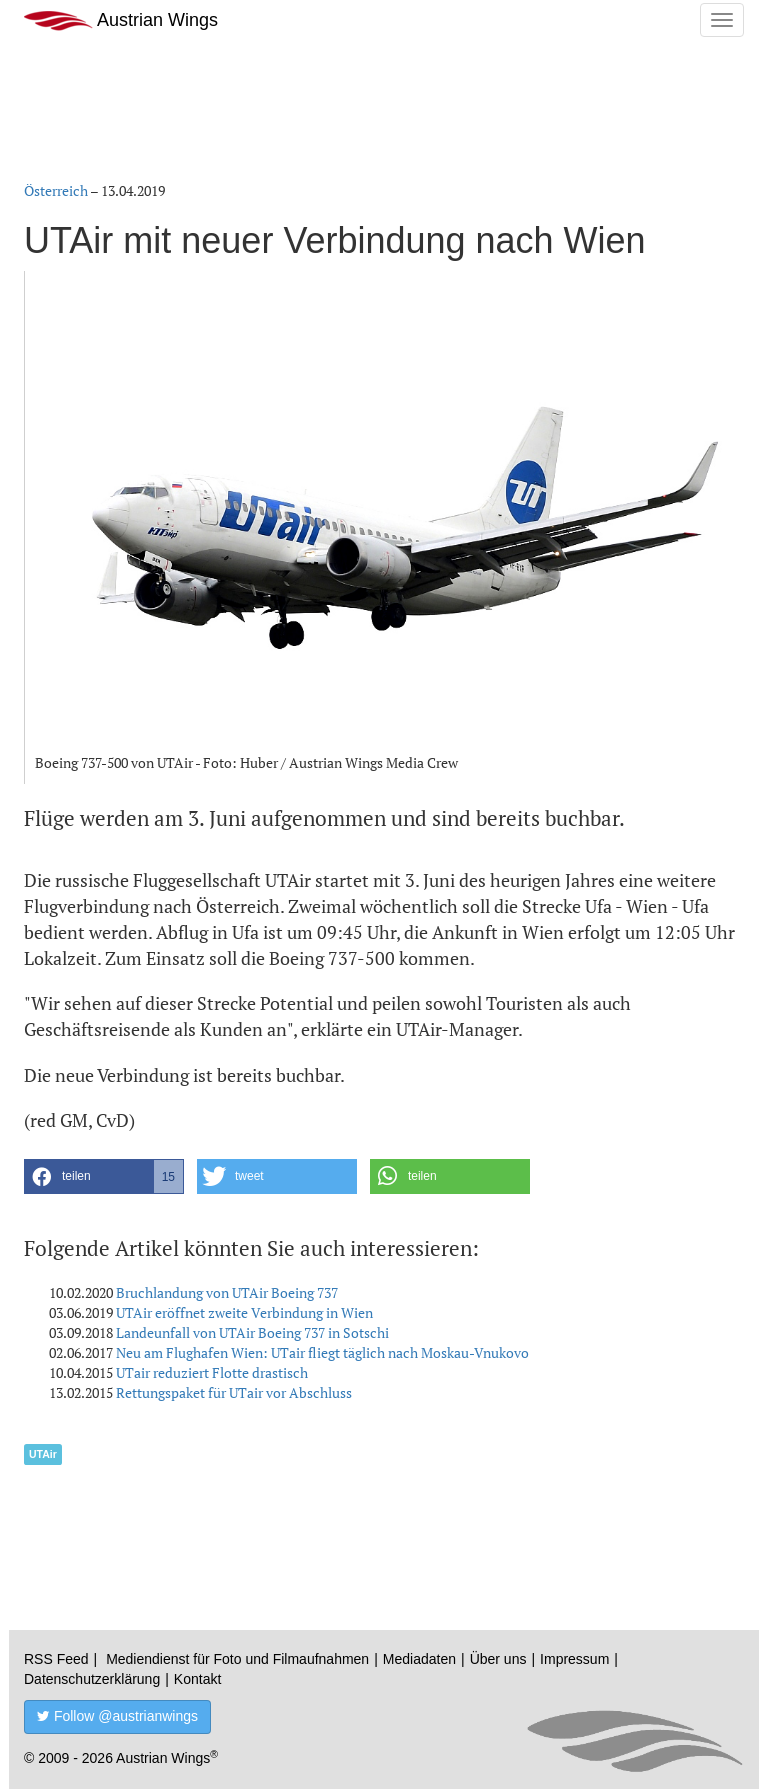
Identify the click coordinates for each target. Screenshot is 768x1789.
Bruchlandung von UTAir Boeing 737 (227, 1292)
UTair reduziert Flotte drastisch (212, 1372)
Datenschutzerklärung (92, 1679)
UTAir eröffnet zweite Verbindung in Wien (244, 1312)
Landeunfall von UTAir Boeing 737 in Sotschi (252, 1332)
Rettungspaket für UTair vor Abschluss (234, 1392)
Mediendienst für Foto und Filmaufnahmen (237, 1659)
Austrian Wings (121, 20)
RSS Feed (56, 1659)
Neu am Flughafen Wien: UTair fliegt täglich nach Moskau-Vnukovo (322, 1352)
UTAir (43, 1454)
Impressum (574, 1659)
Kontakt (197, 1679)
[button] (104, 1176)
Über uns (498, 1659)
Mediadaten (419, 1659)
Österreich (56, 190)
